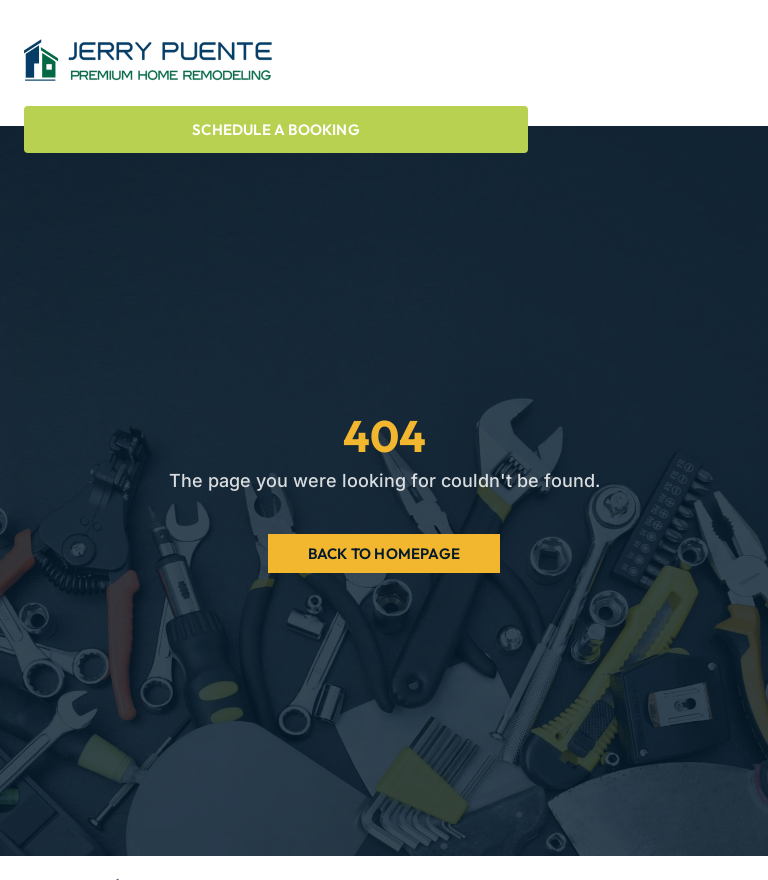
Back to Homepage (384, 553)
